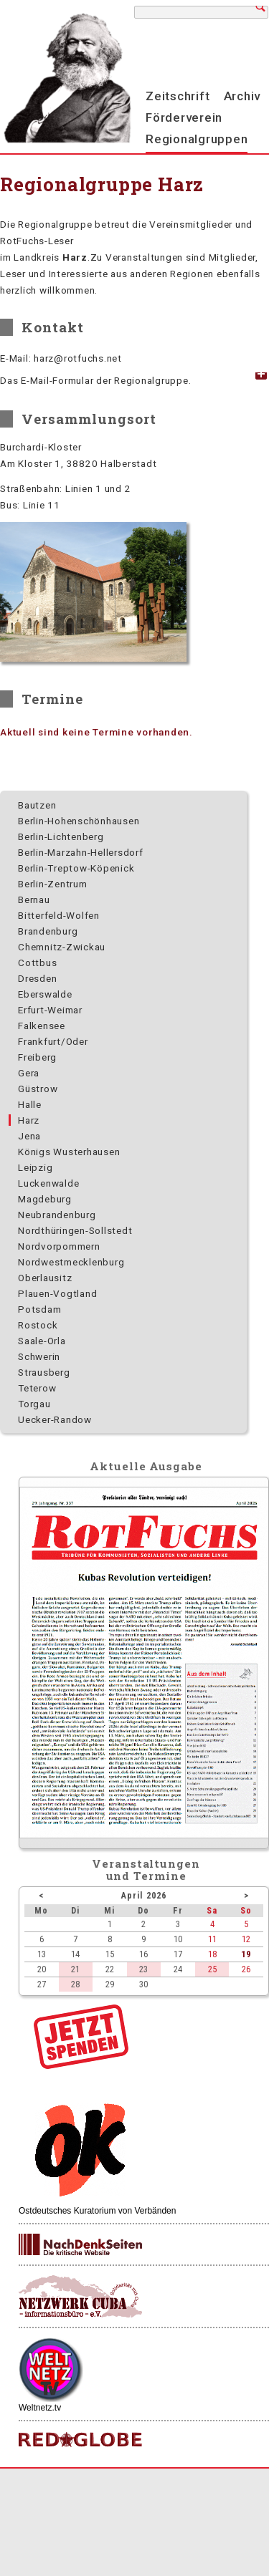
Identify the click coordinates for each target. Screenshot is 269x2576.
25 (212, 1969)
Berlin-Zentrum (53, 883)
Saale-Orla (42, 1340)
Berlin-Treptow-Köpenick (76, 868)
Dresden (37, 978)
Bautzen (37, 805)
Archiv (242, 96)
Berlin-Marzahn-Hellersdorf (80, 852)
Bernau (34, 899)
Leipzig (35, 1167)
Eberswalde (45, 994)
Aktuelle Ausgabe (146, 1466)
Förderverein (184, 117)
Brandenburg (47, 931)
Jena (29, 1136)
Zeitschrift (177, 96)
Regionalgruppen (196, 139)
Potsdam (39, 1309)
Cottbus (37, 962)
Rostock (37, 1325)
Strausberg (44, 1372)
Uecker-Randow (55, 1419)
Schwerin (39, 1356)
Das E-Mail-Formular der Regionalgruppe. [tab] (95, 380)
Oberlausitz (45, 1277)
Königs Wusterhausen (69, 1151)
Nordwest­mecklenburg (71, 1262)
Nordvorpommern (59, 1246)
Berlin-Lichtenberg (61, 836)
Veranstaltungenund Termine (146, 1869)
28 (75, 1984)
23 (143, 1969)
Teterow (37, 1388)
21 (75, 1969)
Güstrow (37, 1088)
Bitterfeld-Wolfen (59, 915)
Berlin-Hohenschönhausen (78, 820)
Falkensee (41, 1025)
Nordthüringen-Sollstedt (75, 1230)
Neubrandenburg (57, 1214)
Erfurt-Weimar (50, 1010)
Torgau (34, 1403)
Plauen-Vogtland (57, 1293)
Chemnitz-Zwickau (61, 946)
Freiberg (37, 1057)
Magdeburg (45, 1199)
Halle (30, 1104)
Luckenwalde (48, 1183)
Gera (28, 1073)
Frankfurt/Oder (53, 1041)
